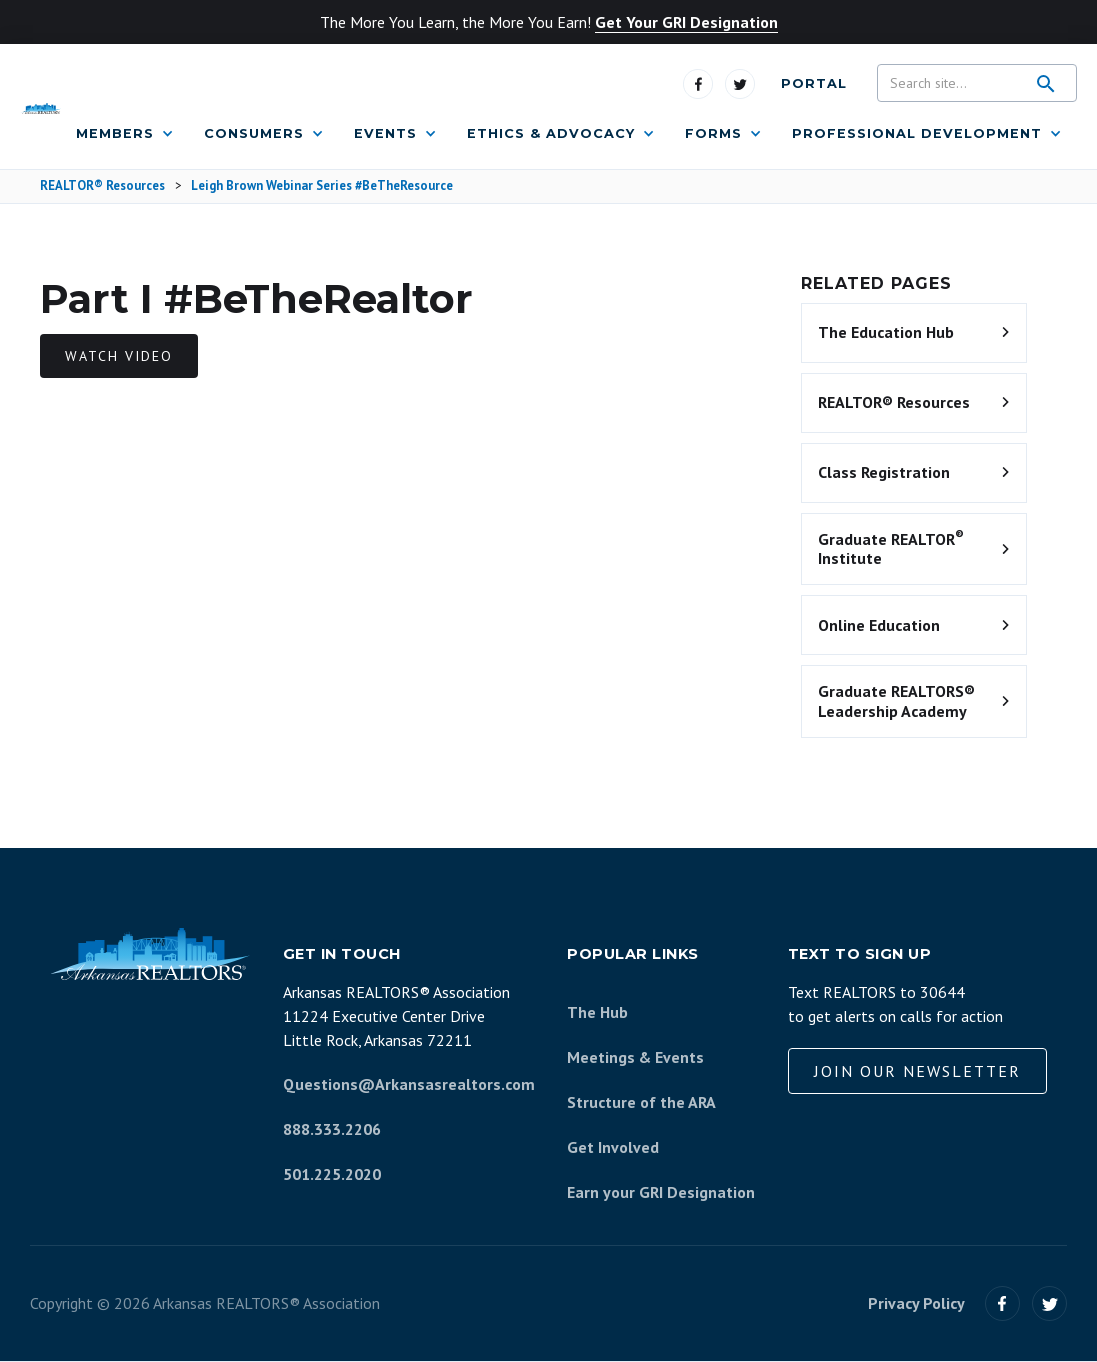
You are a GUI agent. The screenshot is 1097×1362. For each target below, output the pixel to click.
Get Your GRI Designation (686, 22)
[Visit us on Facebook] (698, 84)
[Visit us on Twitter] (740, 84)
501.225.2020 (332, 1174)
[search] (1046, 84)
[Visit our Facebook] (1002, 1303)
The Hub (597, 1012)
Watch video (119, 356)
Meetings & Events (635, 1057)
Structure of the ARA (641, 1102)
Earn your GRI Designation (661, 1192)
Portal (814, 83)
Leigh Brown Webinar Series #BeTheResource (322, 186)
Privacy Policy (916, 1303)
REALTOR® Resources (102, 186)
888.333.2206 (332, 1129)
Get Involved (613, 1147)
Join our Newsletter (917, 1071)
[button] (125, 134)
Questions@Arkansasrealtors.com (409, 1084)
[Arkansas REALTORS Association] (40, 107)
